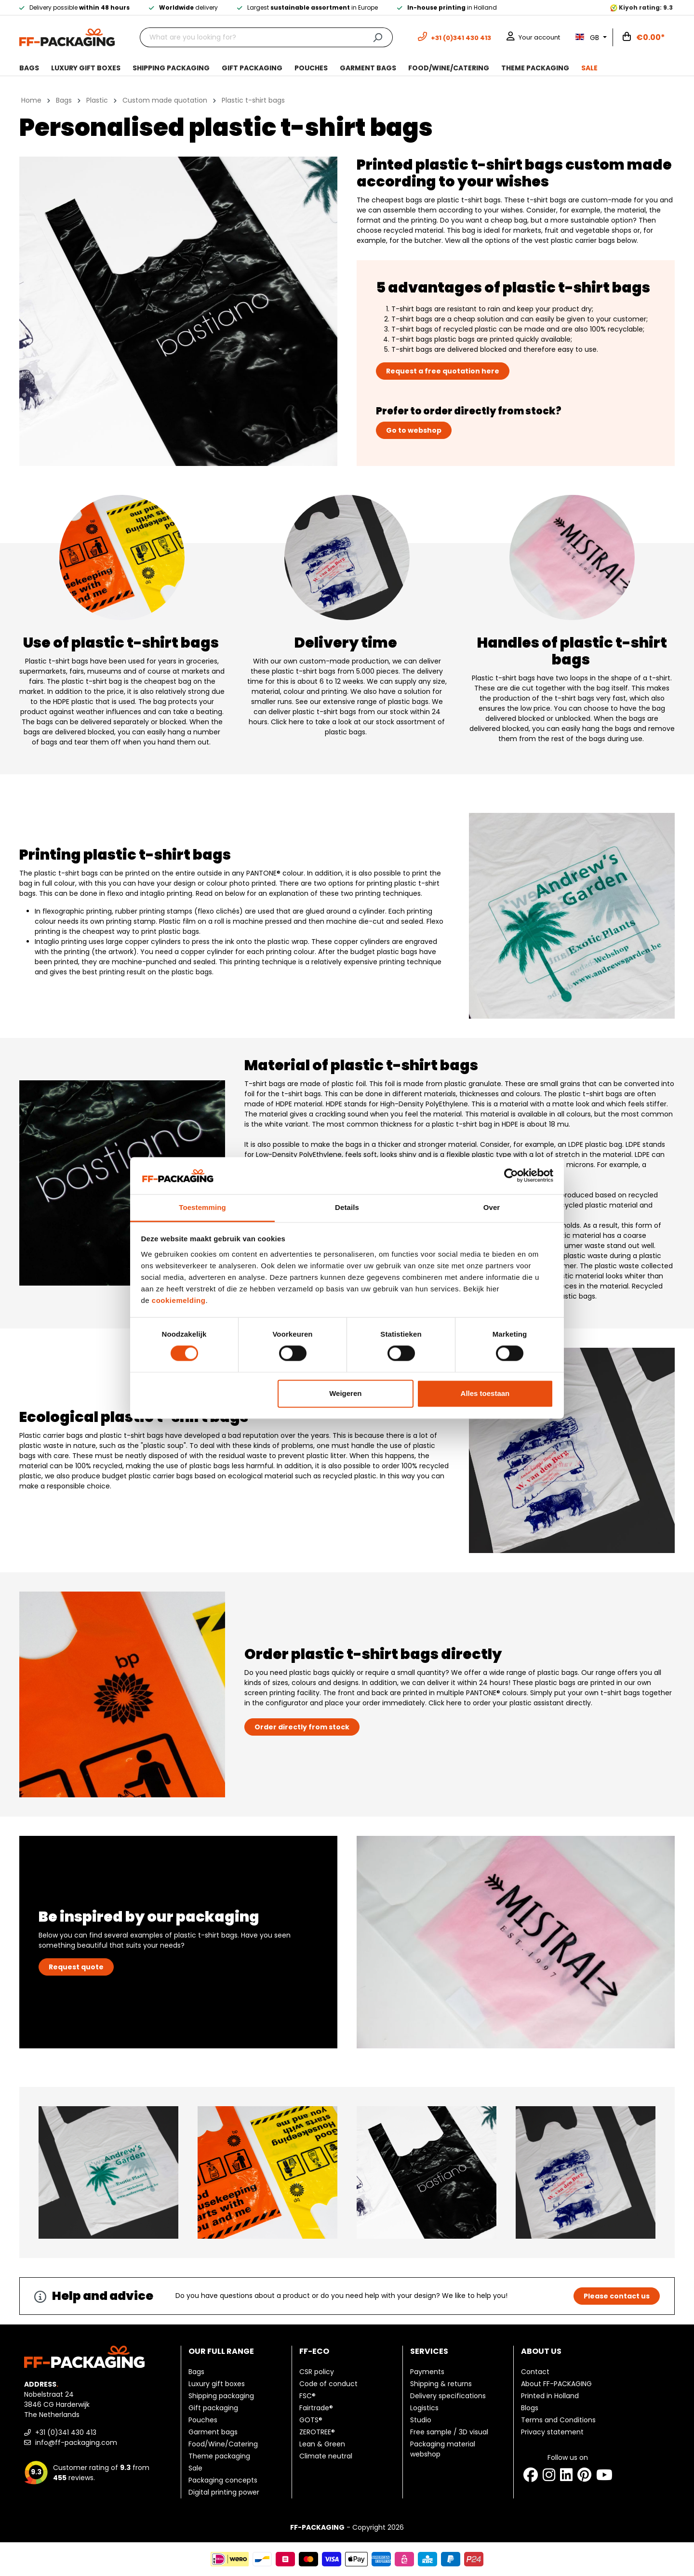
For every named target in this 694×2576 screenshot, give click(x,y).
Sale (195, 2468)
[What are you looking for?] (251, 37)
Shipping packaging (221, 2396)
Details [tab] (347, 1207)
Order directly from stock (301, 1727)
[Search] (377, 37)
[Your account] (533, 37)
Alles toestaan (485, 1393)
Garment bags (213, 2432)
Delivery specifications (448, 2396)
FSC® (307, 2396)
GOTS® (310, 2420)
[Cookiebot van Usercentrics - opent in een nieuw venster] (511, 1175)
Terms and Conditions (558, 2420)
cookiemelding (179, 1300)
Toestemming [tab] (202, 1207)
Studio (420, 2420)
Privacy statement (552, 2432)
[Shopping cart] (644, 37)
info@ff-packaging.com (70, 2442)
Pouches (202, 2420)
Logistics (424, 2408)
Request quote (76, 1967)
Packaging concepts (222, 2480)
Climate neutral (325, 2456)
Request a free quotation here (442, 371)
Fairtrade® (316, 2408)
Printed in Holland (550, 2396)
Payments (427, 2372)
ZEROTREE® (317, 2432)
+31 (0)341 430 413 (60, 2432)
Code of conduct (328, 2384)
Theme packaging (219, 2456)
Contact (535, 2372)
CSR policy (316, 2372)
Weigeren (345, 1393)
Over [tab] (491, 1207)
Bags (196, 2372)
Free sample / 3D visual (449, 2432)
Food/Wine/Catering (223, 2444)
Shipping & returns (441, 2384)
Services (429, 2351)
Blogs (529, 2408)
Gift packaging (213, 2408)
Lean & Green (322, 2444)
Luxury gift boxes (216, 2384)
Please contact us (617, 2296)
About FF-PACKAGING (556, 2384)
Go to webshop (413, 430)
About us (541, 2351)
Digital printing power (223, 2492)
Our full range (221, 2351)
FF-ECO (314, 2351)
